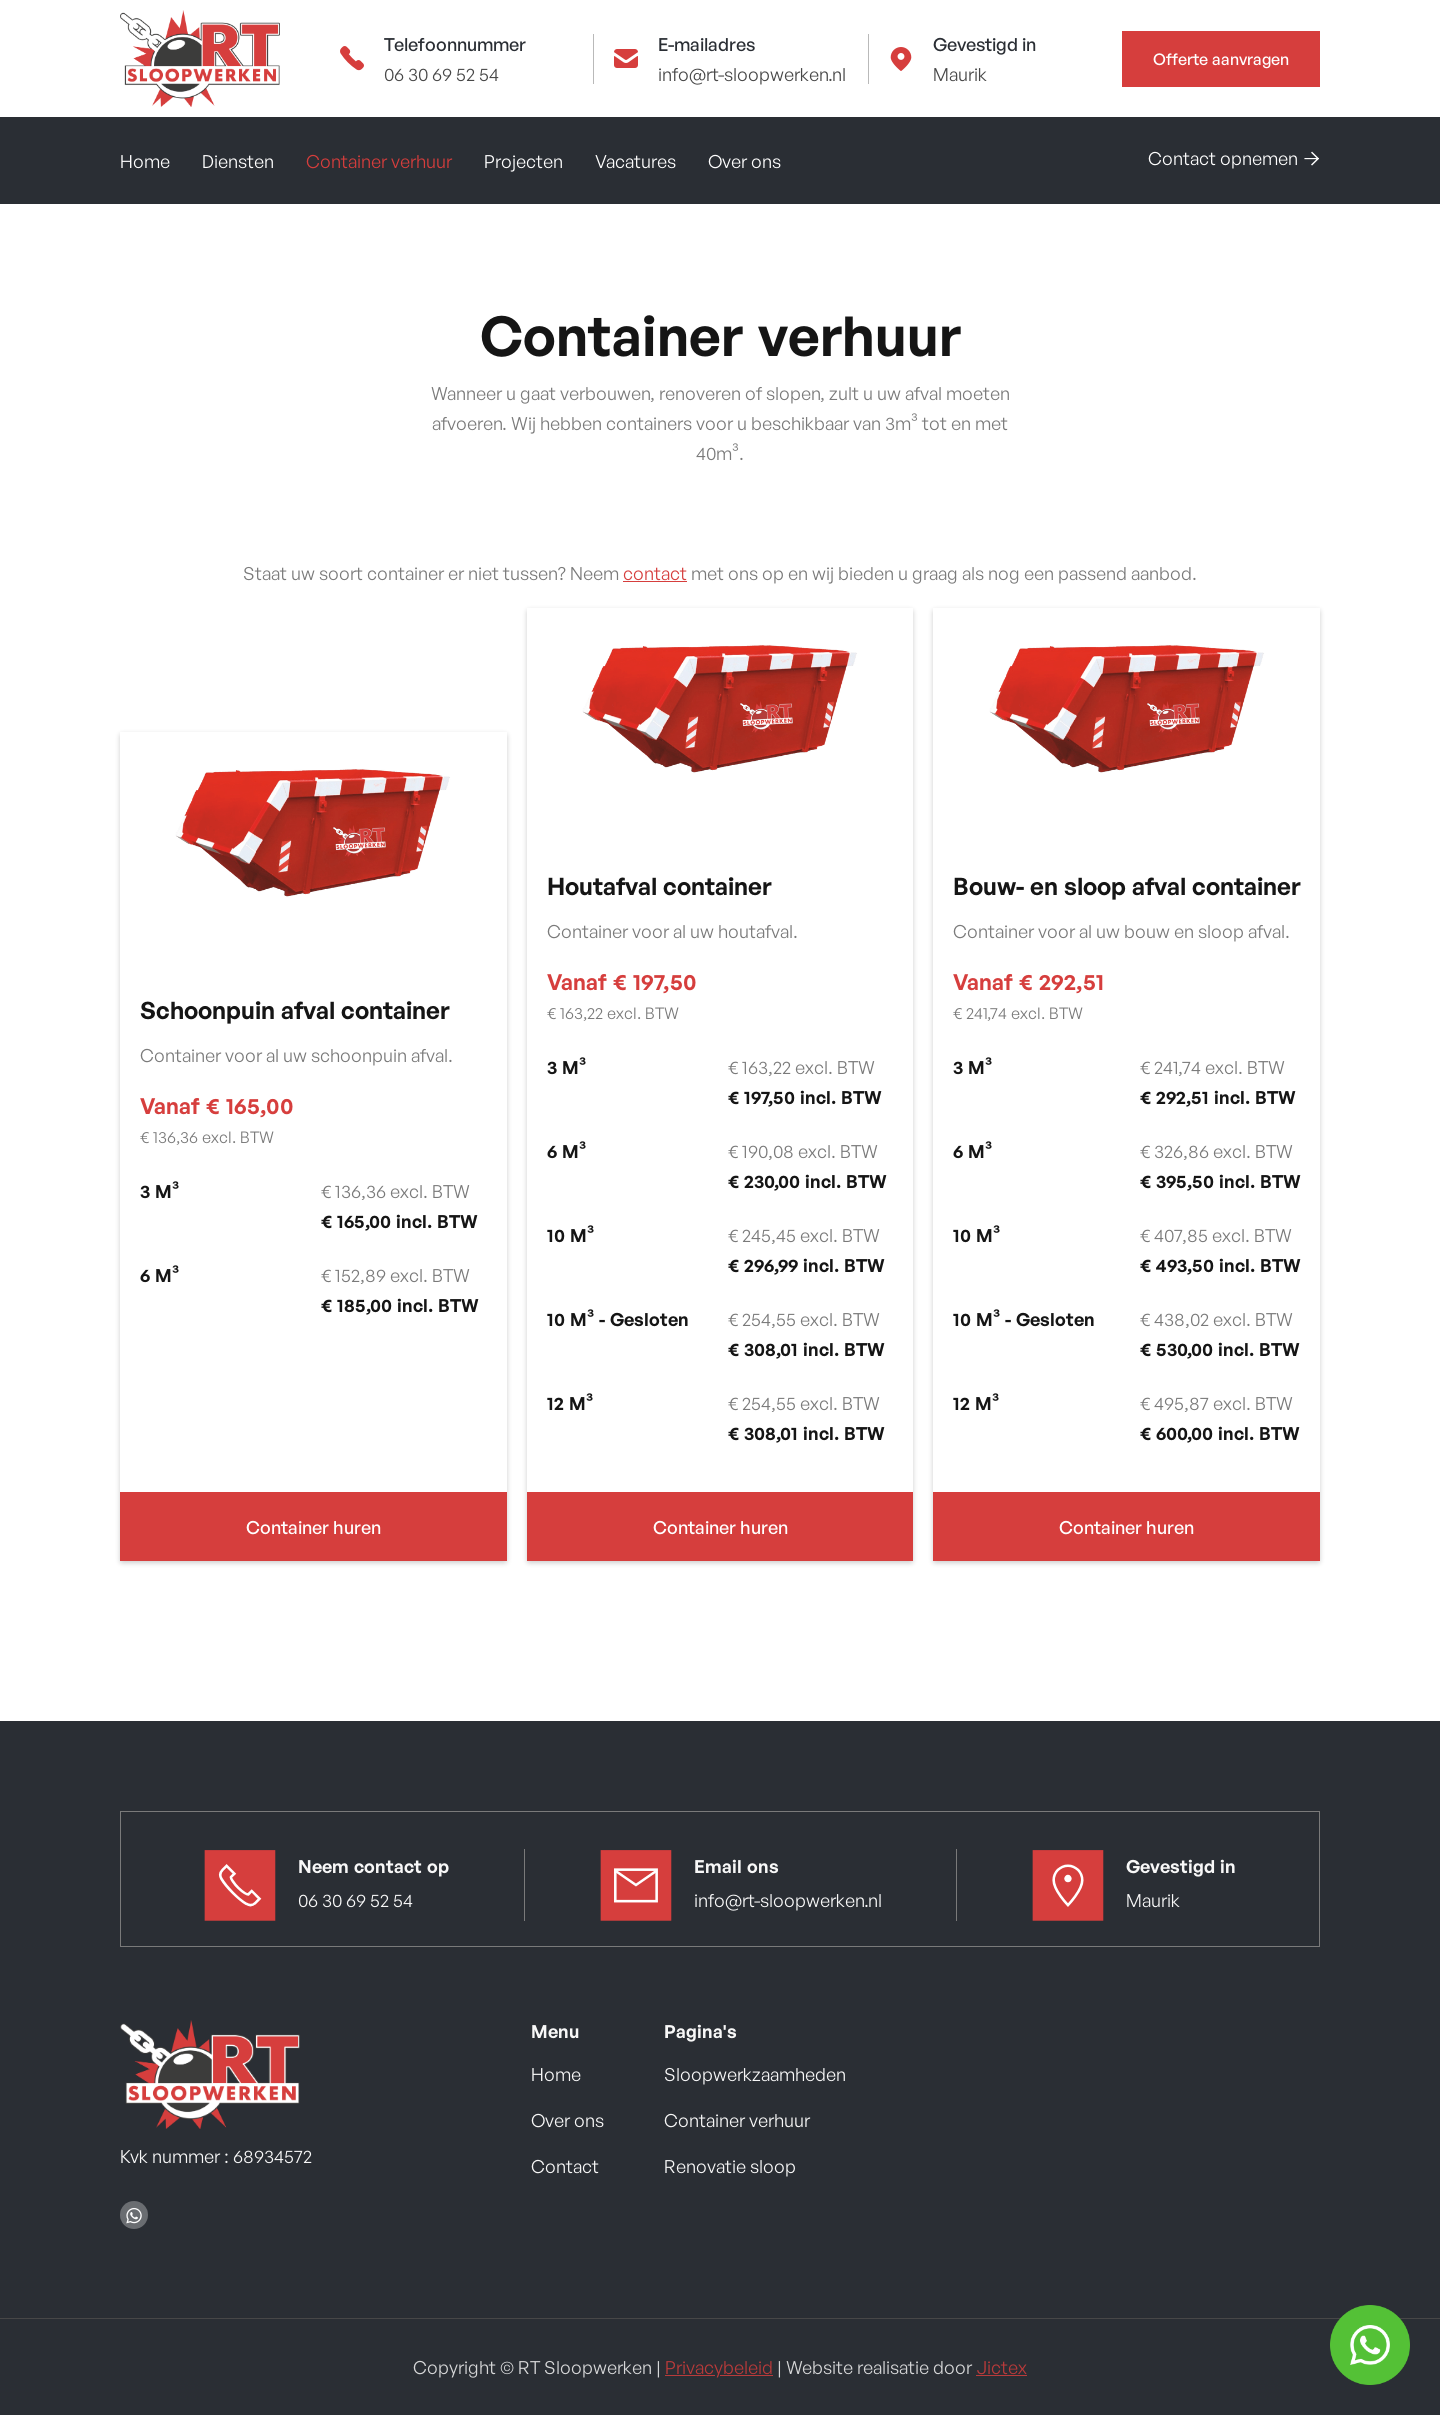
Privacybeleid (719, 2367)
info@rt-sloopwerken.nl (752, 74)
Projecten (523, 161)
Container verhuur (379, 161)
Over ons (744, 161)
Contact (565, 2166)
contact (655, 573)
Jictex (1001, 2367)
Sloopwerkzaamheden (755, 2074)
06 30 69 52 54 (441, 74)
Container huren (313, 1527)
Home (145, 161)
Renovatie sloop (730, 2166)
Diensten (238, 161)
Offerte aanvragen (1221, 59)
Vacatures (635, 161)
